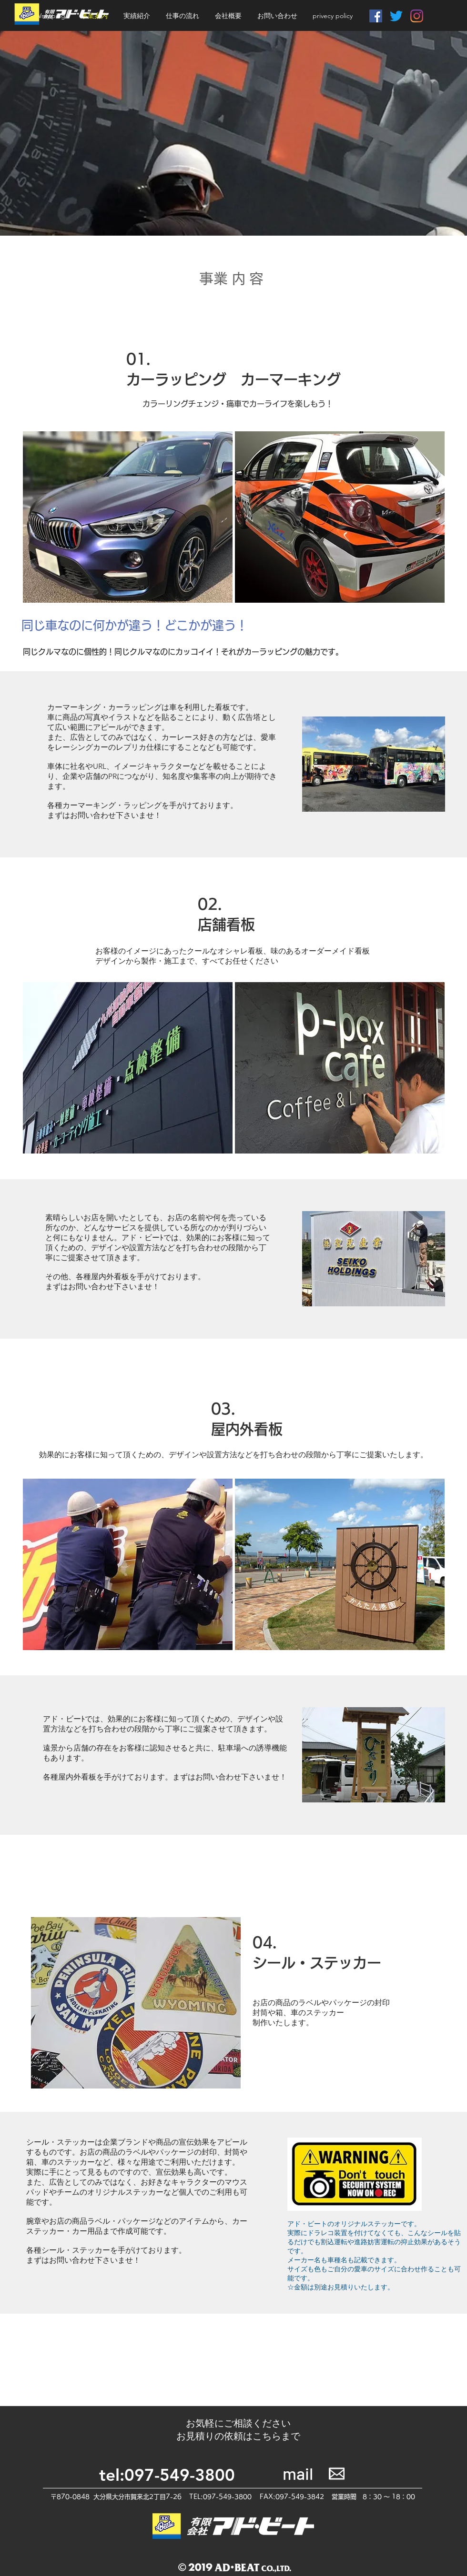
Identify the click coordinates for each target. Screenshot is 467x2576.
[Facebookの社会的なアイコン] (375, 16)
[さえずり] (396, 16)
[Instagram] (416, 16)
